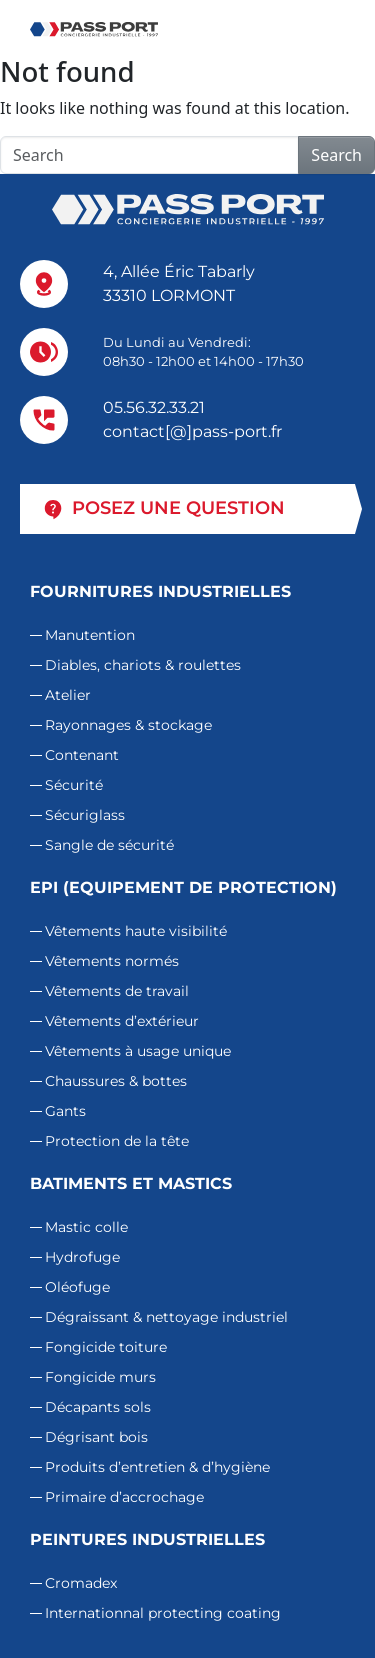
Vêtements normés (112, 961)
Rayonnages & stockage (128, 725)
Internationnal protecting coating (163, 1613)
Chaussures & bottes (116, 1081)
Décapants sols (98, 1407)
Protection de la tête (117, 1141)
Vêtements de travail (117, 991)
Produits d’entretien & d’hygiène (157, 1467)
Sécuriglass (85, 815)
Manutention (90, 635)
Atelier (68, 695)
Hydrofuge (82, 1257)
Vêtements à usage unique (138, 1051)
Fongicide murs (100, 1377)
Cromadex (81, 1583)
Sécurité (74, 785)
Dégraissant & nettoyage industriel (166, 1317)
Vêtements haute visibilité (136, 931)
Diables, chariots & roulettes (143, 665)
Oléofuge (77, 1287)
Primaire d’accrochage (124, 1497)
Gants (65, 1111)
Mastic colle (86, 1227)
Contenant (82, 755)
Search (336, 155)
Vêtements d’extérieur (122, 1021)
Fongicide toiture (106, 1347)
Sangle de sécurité (109, 845)
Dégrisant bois (96, 1437)
